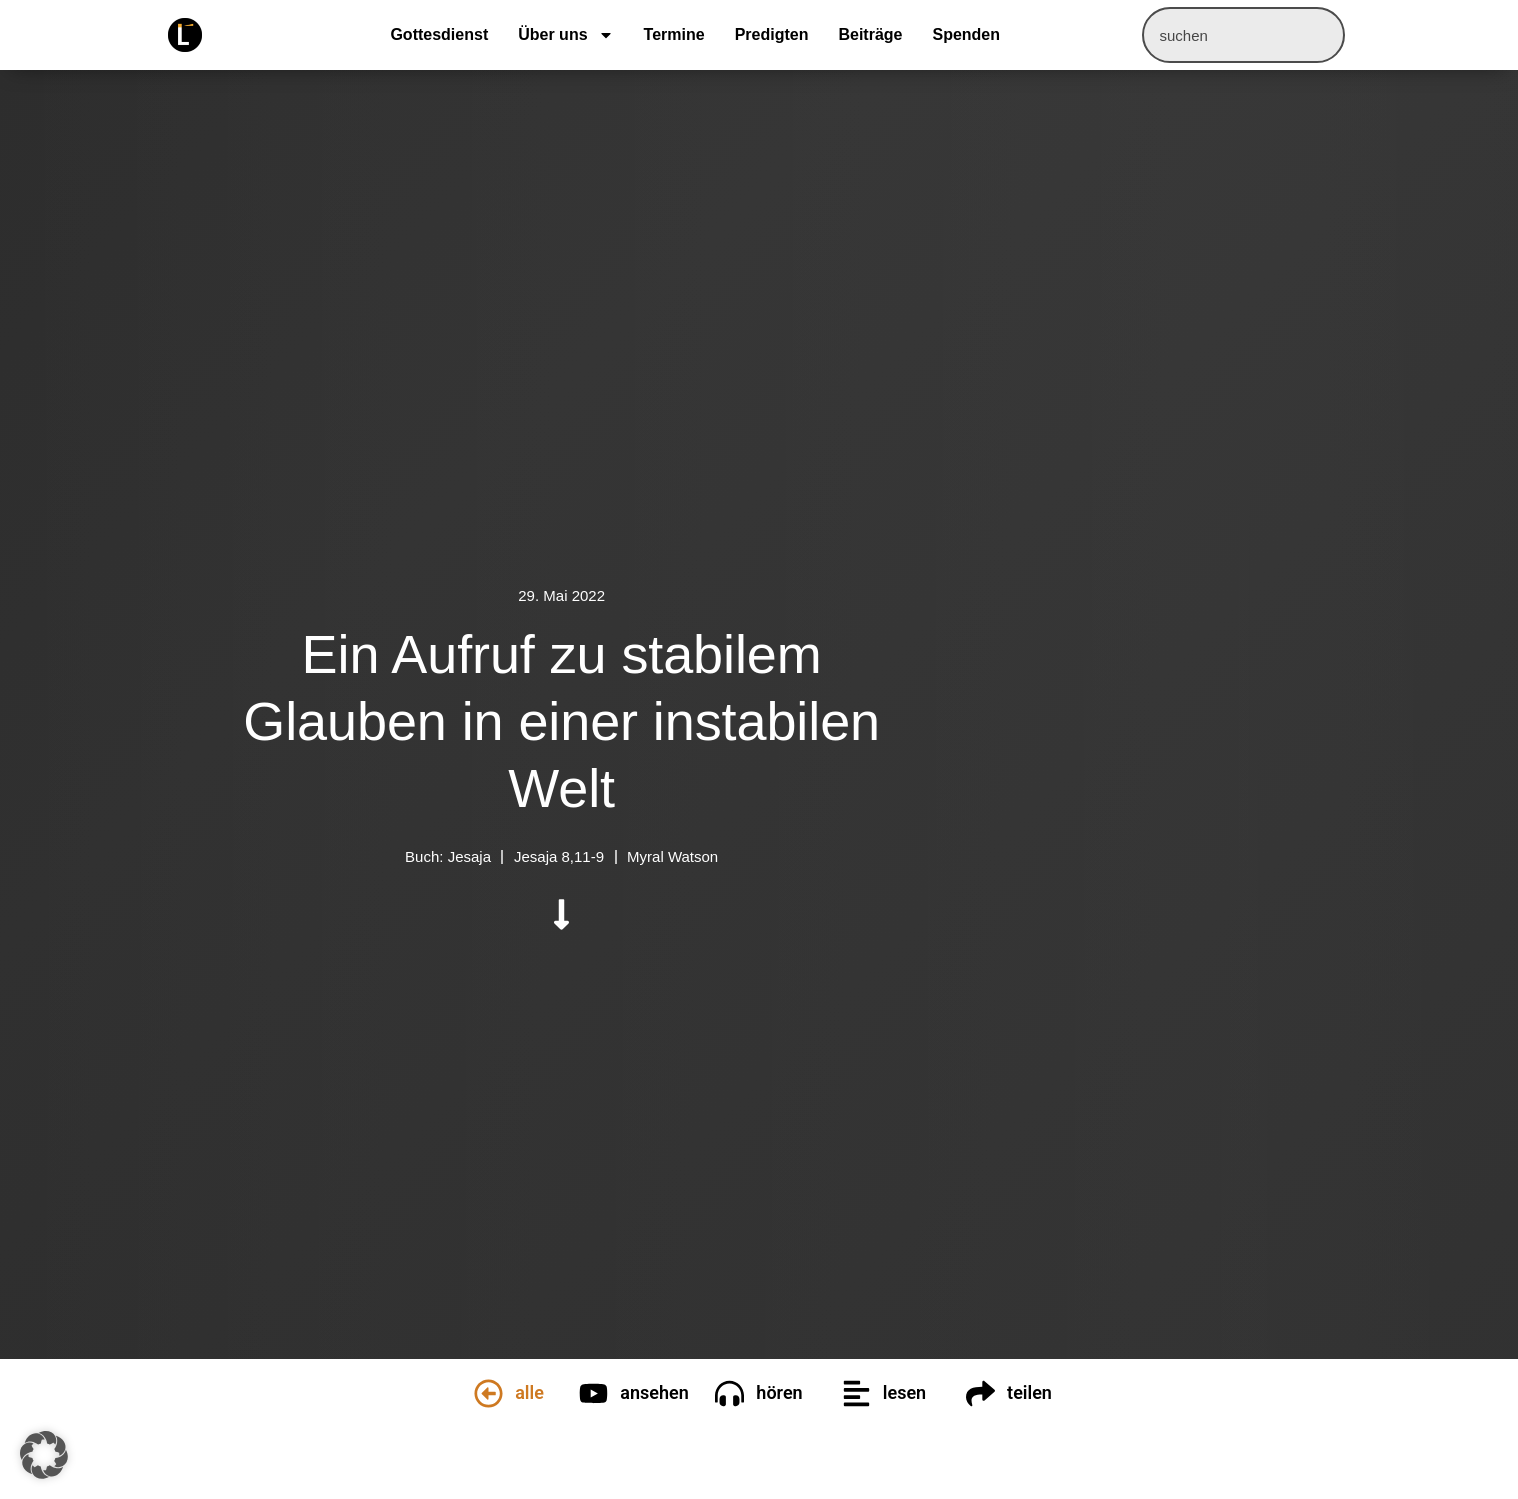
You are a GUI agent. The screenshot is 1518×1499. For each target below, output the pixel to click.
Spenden (966, 34)
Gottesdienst (439, 34)
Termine (674, 34)
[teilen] (980, 1393)
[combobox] (1243, 35)
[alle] (488, 1393)
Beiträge (870, 34)
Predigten (772, 34)
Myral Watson (672, 856)
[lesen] (856, 1393)
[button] (44, 1455)
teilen (1029, 1392)
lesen (904, 1392)
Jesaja (469, 856)
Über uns (565, 35)
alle (529, 1392)
